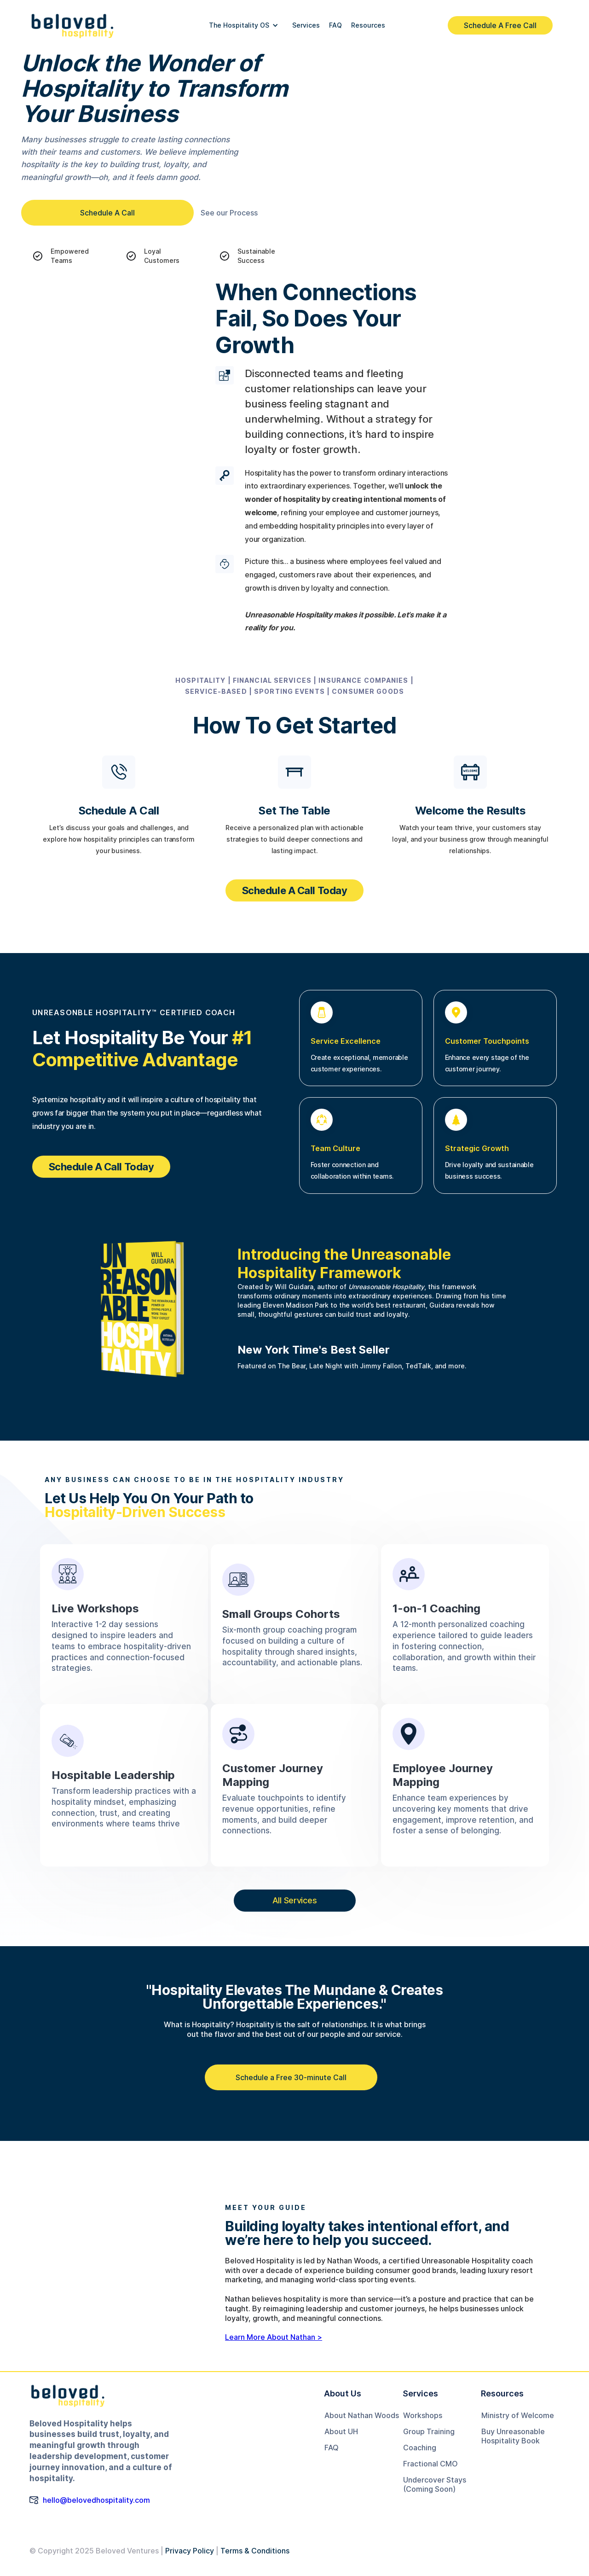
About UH (341, 2431)
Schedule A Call (107, 212)
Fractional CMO (430, 2463)
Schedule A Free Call (500, 25)
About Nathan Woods (361, 2415)
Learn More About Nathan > (273, 2337)
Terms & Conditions (254, 2550)
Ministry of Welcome (517, 2415)
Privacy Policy (189, 2550)
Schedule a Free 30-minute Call (291, 2077)
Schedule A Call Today (294, 890)
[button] (244, 25)
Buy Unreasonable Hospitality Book (513, 2436)
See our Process (229, 212)
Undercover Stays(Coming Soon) (434, 2484)
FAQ (331, 2447)
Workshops (422, 2415)
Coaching (419, 2447)
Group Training (429, 2431)
